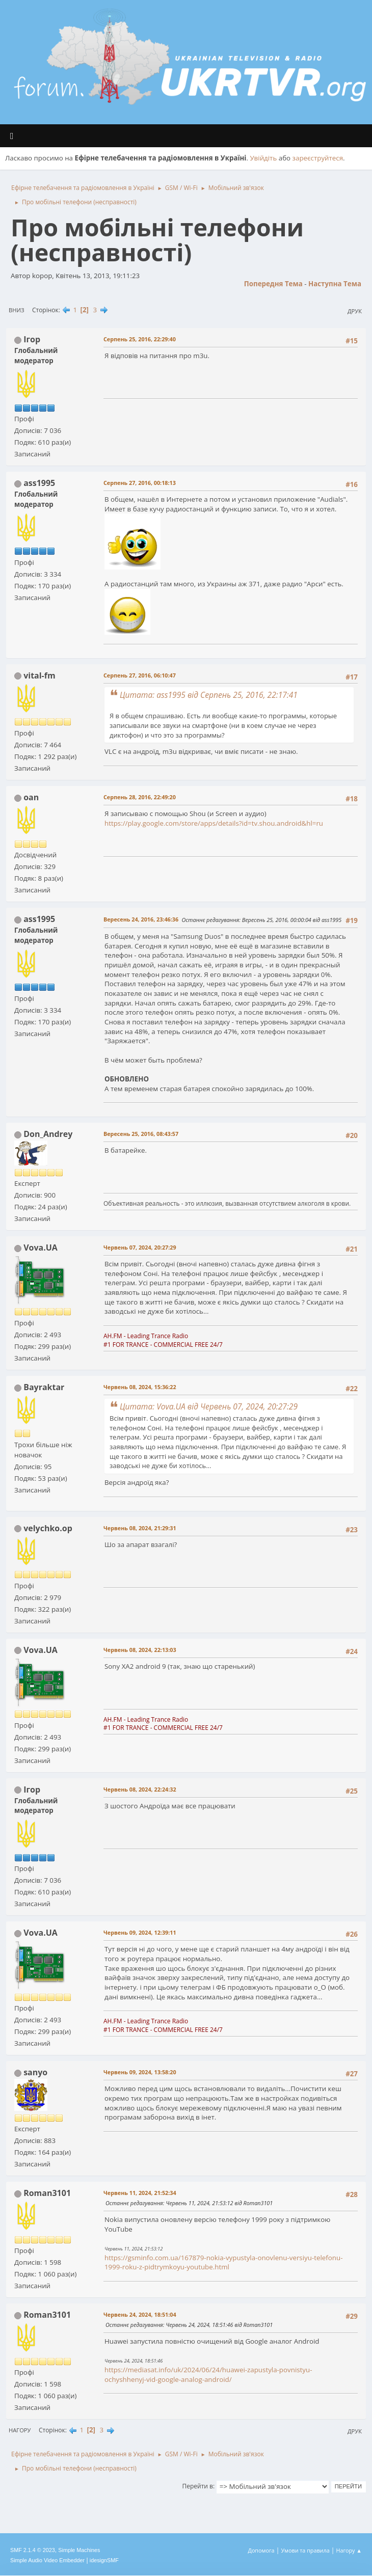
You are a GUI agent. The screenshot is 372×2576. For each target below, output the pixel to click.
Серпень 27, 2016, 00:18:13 (139, 482)
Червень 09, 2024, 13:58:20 (139, 2072)
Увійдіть (263, 157)
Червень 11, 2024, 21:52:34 (139, 2193)
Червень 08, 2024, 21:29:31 (139, 1528)
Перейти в (197, 2486)
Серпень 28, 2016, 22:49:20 (139, 797)
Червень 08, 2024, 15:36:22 (139, 1387)
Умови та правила (305, 2550)
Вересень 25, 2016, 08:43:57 (140, 1133)
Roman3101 (47, 2193)
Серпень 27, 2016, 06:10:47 (139, 675)
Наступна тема (334, 283)
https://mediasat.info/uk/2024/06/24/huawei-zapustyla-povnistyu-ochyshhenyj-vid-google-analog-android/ (208, 2374)
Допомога (261, 2550)
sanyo (35, 2072)
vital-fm (39, 675)
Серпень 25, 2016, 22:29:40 (139, 339)
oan (31, 797)
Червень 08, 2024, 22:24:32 (139, 1789)
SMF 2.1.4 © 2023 (32, 2550)
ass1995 (39, 483)
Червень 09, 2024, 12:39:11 (139, 1932)
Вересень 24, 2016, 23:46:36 (140, 919)
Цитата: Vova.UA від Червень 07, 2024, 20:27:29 (209, 1406)
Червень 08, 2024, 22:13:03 (139, 1649)
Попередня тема (273, 283)
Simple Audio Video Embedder (47, 2560)
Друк (355, 311)
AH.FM (112, 1336)
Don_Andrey (47, 1134)
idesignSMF (104, 2560)
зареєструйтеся (318, 157)
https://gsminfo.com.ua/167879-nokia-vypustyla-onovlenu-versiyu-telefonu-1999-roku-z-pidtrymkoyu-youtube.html (223, 2262)
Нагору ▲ (349, 2550)
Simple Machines (79, 2550)
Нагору (20, 2430)
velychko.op (47, 1528)
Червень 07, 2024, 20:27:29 (139, 1247)
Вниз (16, 310)
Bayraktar (43, 1387)
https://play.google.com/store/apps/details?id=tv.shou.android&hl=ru (213, 823)
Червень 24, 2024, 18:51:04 (139, 2314)
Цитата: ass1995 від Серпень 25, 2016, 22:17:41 (209, 694)
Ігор (31, 339)
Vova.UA (40, 1247)
